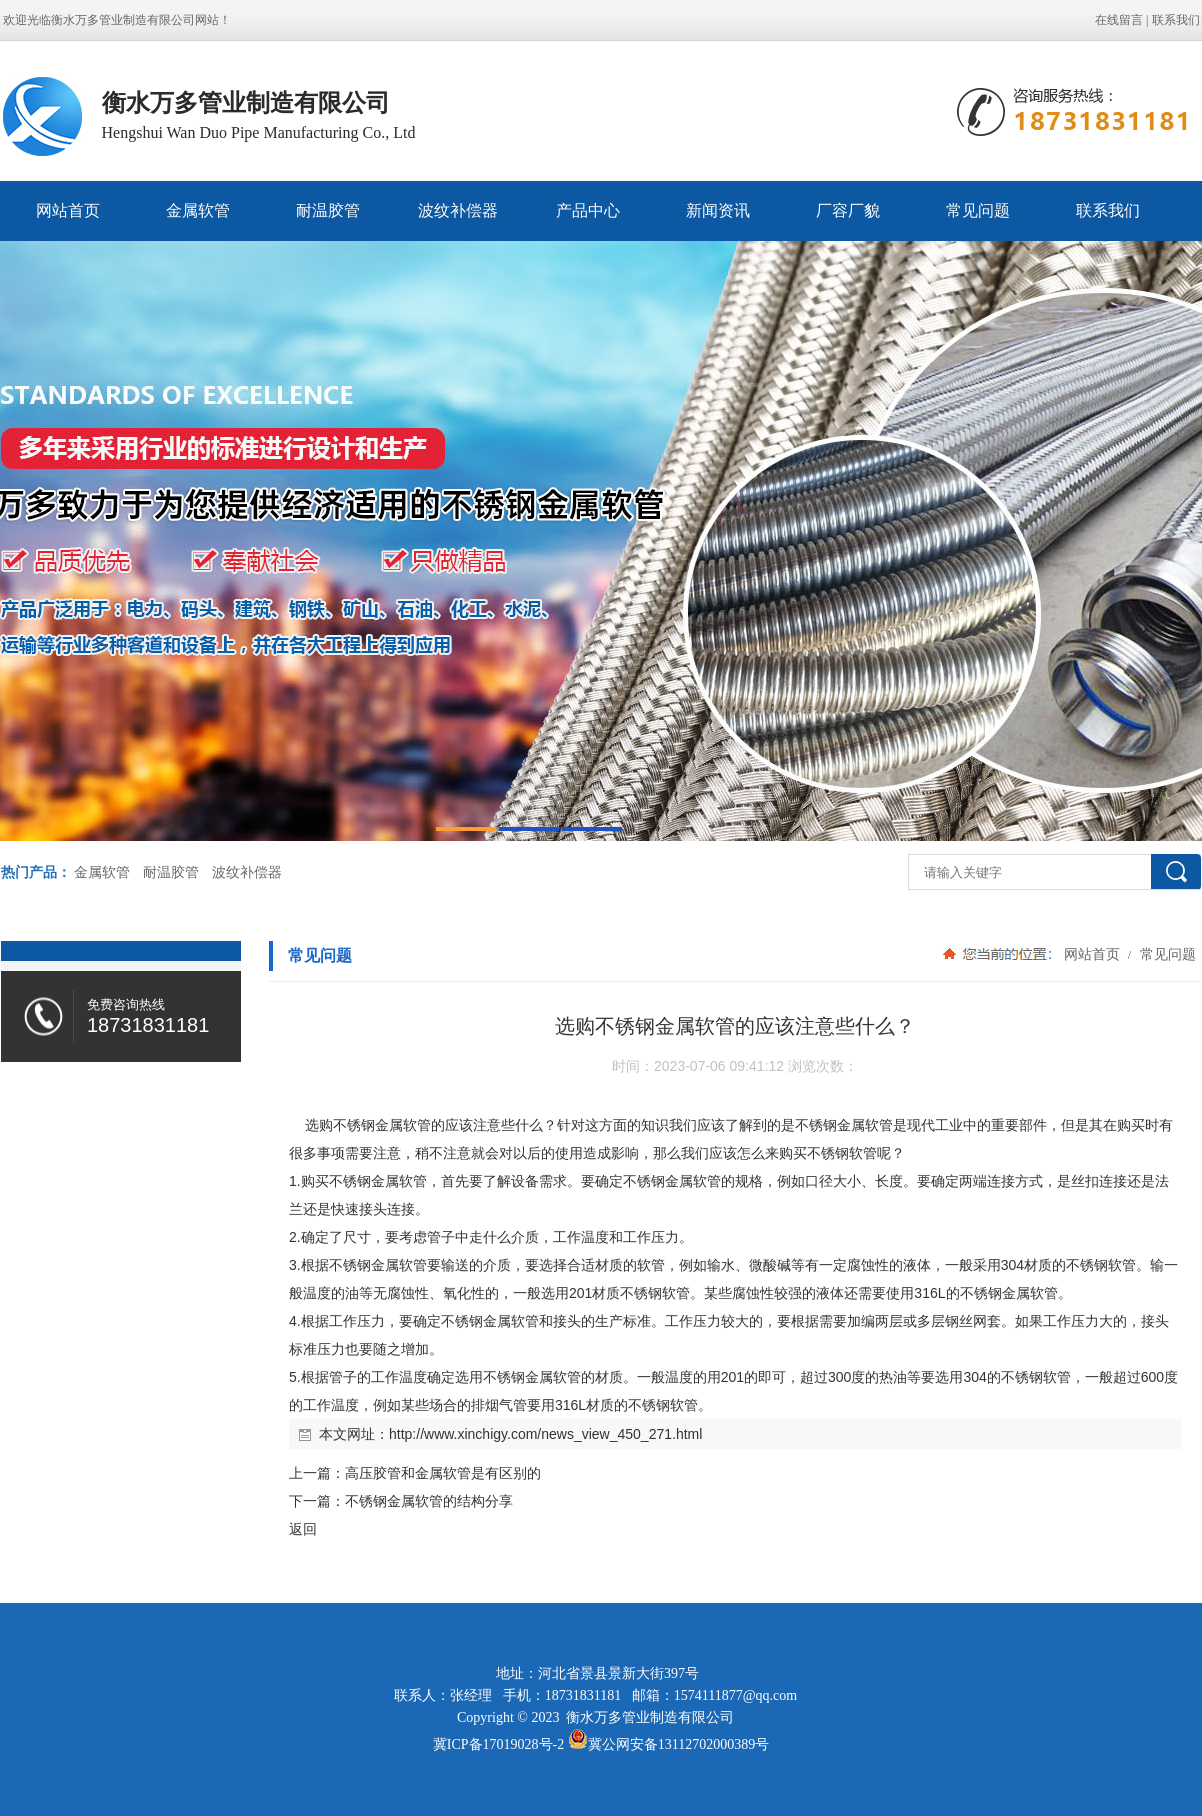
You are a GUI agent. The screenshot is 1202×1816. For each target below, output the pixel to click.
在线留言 (1119, 20)
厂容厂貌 (848, 210)
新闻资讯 (718, 210)
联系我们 (1176, 20)
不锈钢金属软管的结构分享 (429, 1501)
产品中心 (588, 210)
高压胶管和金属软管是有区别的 (443, 1473)
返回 (303, 1529)
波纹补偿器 (458, 210)
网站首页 (68, 210)
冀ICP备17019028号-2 (498, 1744)
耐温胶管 (328, 210)
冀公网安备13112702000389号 (678, 1744)
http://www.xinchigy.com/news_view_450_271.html (545, 1434)
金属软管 (198, 210)
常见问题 (978, 210)
